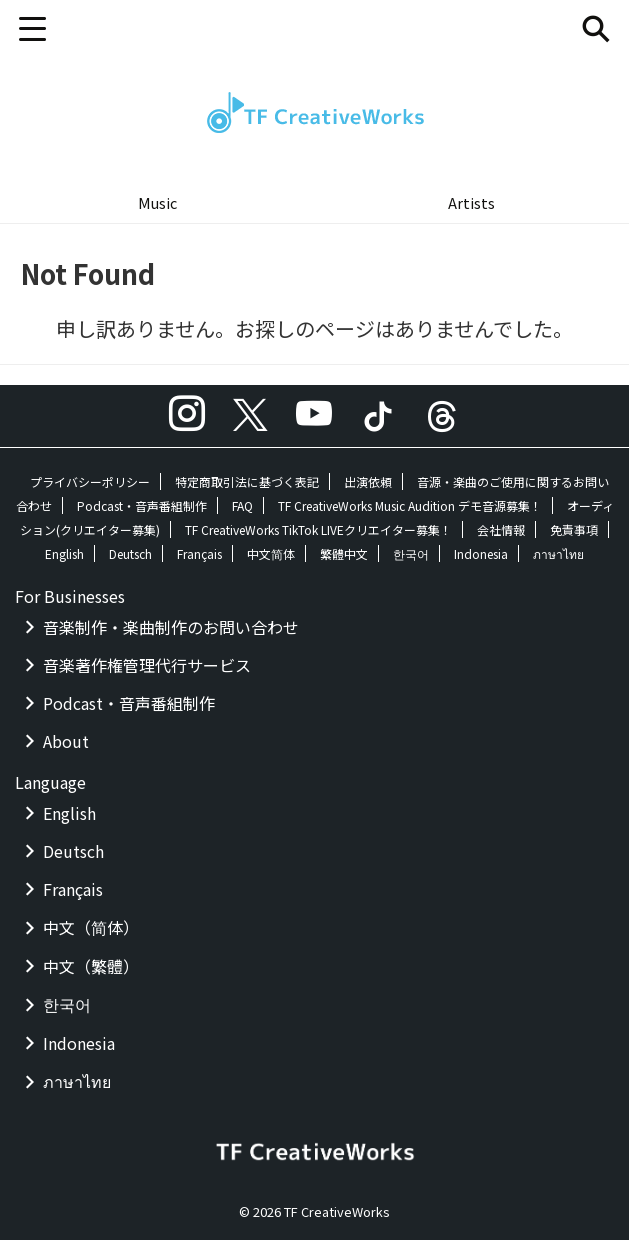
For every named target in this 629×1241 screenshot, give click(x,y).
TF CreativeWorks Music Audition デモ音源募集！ (410, 506)
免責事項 (574, 530)
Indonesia (481, 554)
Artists (471, 202)
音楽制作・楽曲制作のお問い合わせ (171, 628)
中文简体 (271, 554)
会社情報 (501, 530)
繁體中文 (344, 554)
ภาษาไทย (558, 554)
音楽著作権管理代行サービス (147, 666)
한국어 (411, 554)
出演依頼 (368, 482)
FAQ (242, 506)
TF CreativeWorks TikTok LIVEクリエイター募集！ (318, 530)
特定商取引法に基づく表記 (247, 482)
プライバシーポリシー (90, 482)
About (66, 742)
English (64, 554)
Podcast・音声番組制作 (142, 506)
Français (199, 554)
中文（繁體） (91, 967)
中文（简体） (91, 928)
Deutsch (130, 554)
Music (157, 202)
